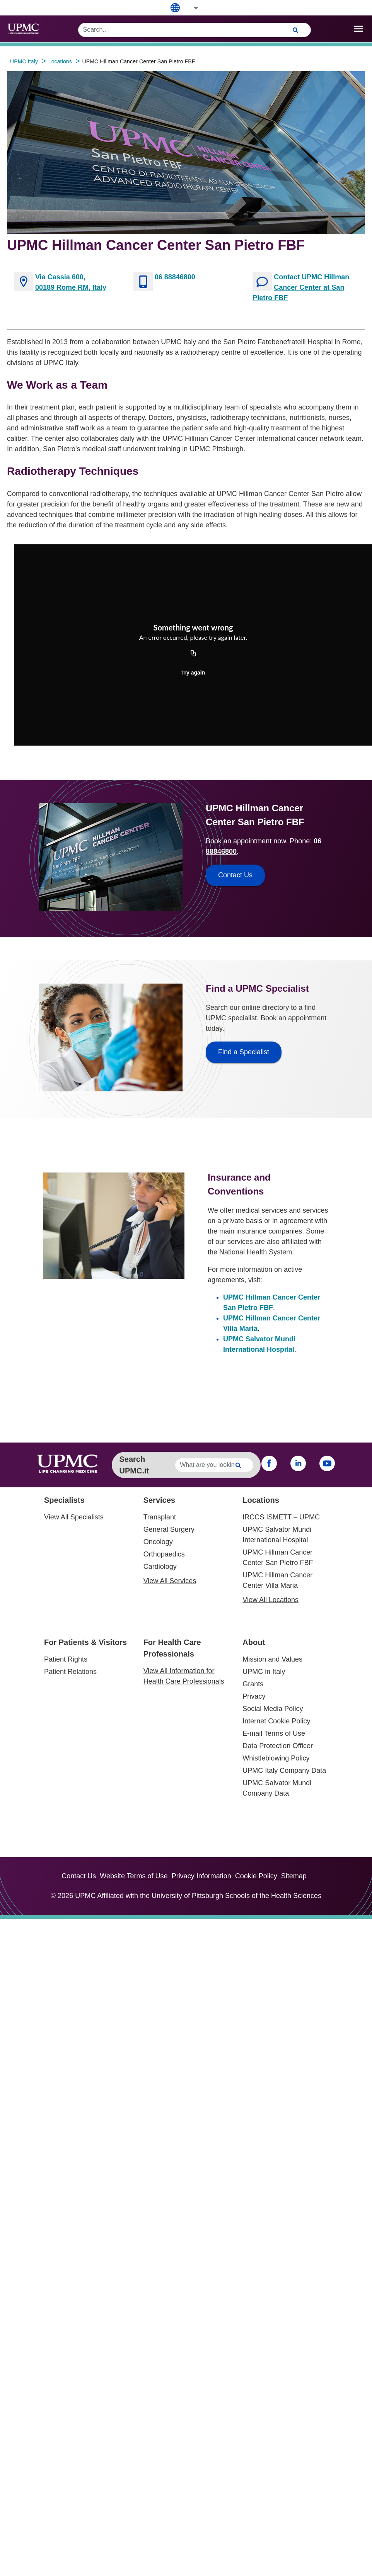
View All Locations (270, 1600)
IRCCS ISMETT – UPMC (281, 1517)
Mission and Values (272, 1659)
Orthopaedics (164, 1554)
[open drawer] (358, 29)
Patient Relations (70, 1671)
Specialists (64, 1500)
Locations (260, 1500)
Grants (252, 1684)
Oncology (158, 1542)
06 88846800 (175, 277)
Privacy (253, 1696)
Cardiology (160, 1566)
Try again (193, 672)
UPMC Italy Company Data (284, 1770)
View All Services (169, 1581)
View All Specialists (74, 1517)
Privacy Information (201, 1876)
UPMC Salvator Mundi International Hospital (276, 1535)
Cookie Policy (256, 1876)
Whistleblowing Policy (275, 1758)
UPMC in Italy (263, 1671)
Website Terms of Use (133, 1876)
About (253, 1642)
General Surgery (169, 1529)
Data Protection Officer (277, 1746)
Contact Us (78, 1876)
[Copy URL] (193, 654)
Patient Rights (65, 1659)
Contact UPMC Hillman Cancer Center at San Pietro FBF (301, 287)
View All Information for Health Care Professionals (183, 1676)
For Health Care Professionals (172, 1648)
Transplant (159, 1517)
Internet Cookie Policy (276, 1721)
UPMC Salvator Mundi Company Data (276, 1788)
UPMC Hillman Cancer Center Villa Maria (277, 1580)
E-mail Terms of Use (273, 1733)
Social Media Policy (272, 1709)
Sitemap (294, 1876)
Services (159, 1500)
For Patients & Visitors (85, 1642)
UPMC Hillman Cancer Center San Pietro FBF (277, 1557)
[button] (190, 8)
